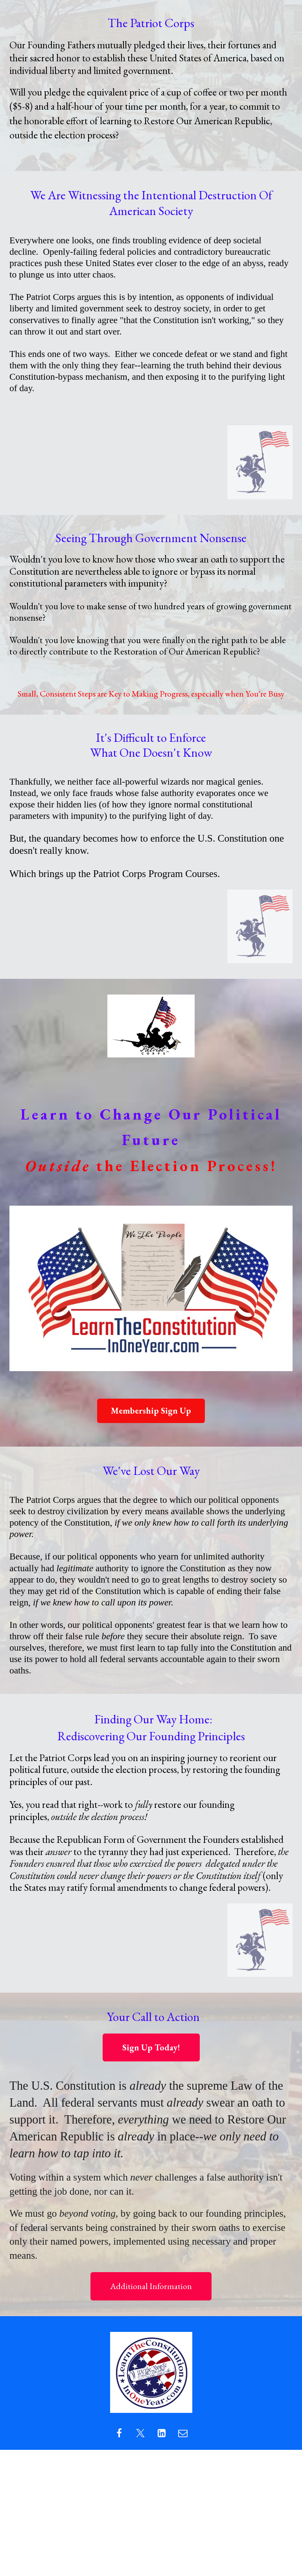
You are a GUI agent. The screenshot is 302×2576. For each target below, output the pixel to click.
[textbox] (151, 95)
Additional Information (151, 2286)
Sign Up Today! (151, 2047)
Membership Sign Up (151, 1410)
